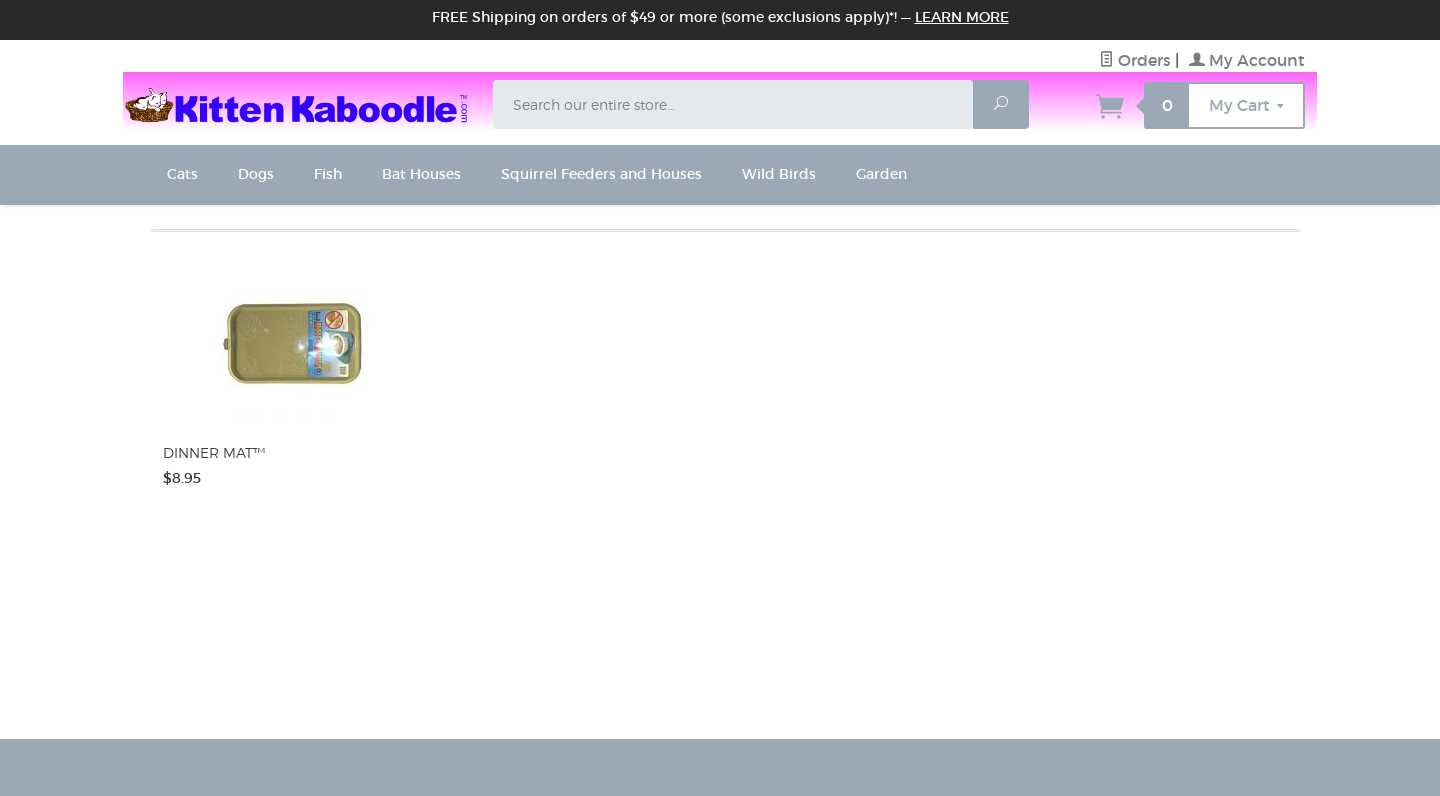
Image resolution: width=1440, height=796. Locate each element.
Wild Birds (779, 174)
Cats (182, 174)
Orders (1135, 60)
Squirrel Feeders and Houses (601, 174)
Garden (881, 174)
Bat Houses (421, 174)
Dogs (256, 174)
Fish (328, 174)
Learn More (962, 17)
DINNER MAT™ (214, 452)
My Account (1247, 60)
